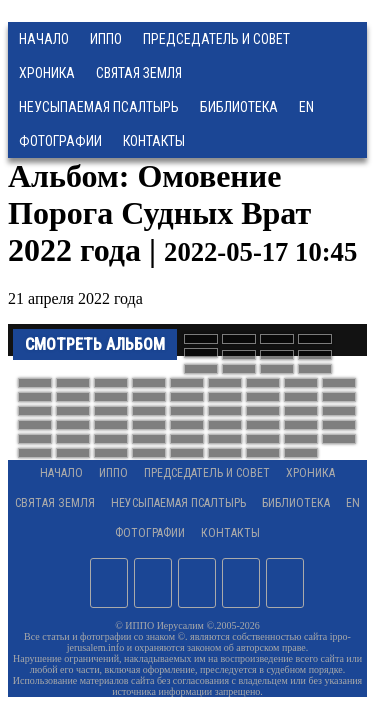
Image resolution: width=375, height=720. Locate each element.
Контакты (230, 533)
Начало (44, 39)
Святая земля (139, 73)
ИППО (106, 39)
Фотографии (150, 533)
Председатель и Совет (216, 39)
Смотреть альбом (95, 344)
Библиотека (239, 107)
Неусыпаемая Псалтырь (99, 107)
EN (306, 107)
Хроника (47, 73)
